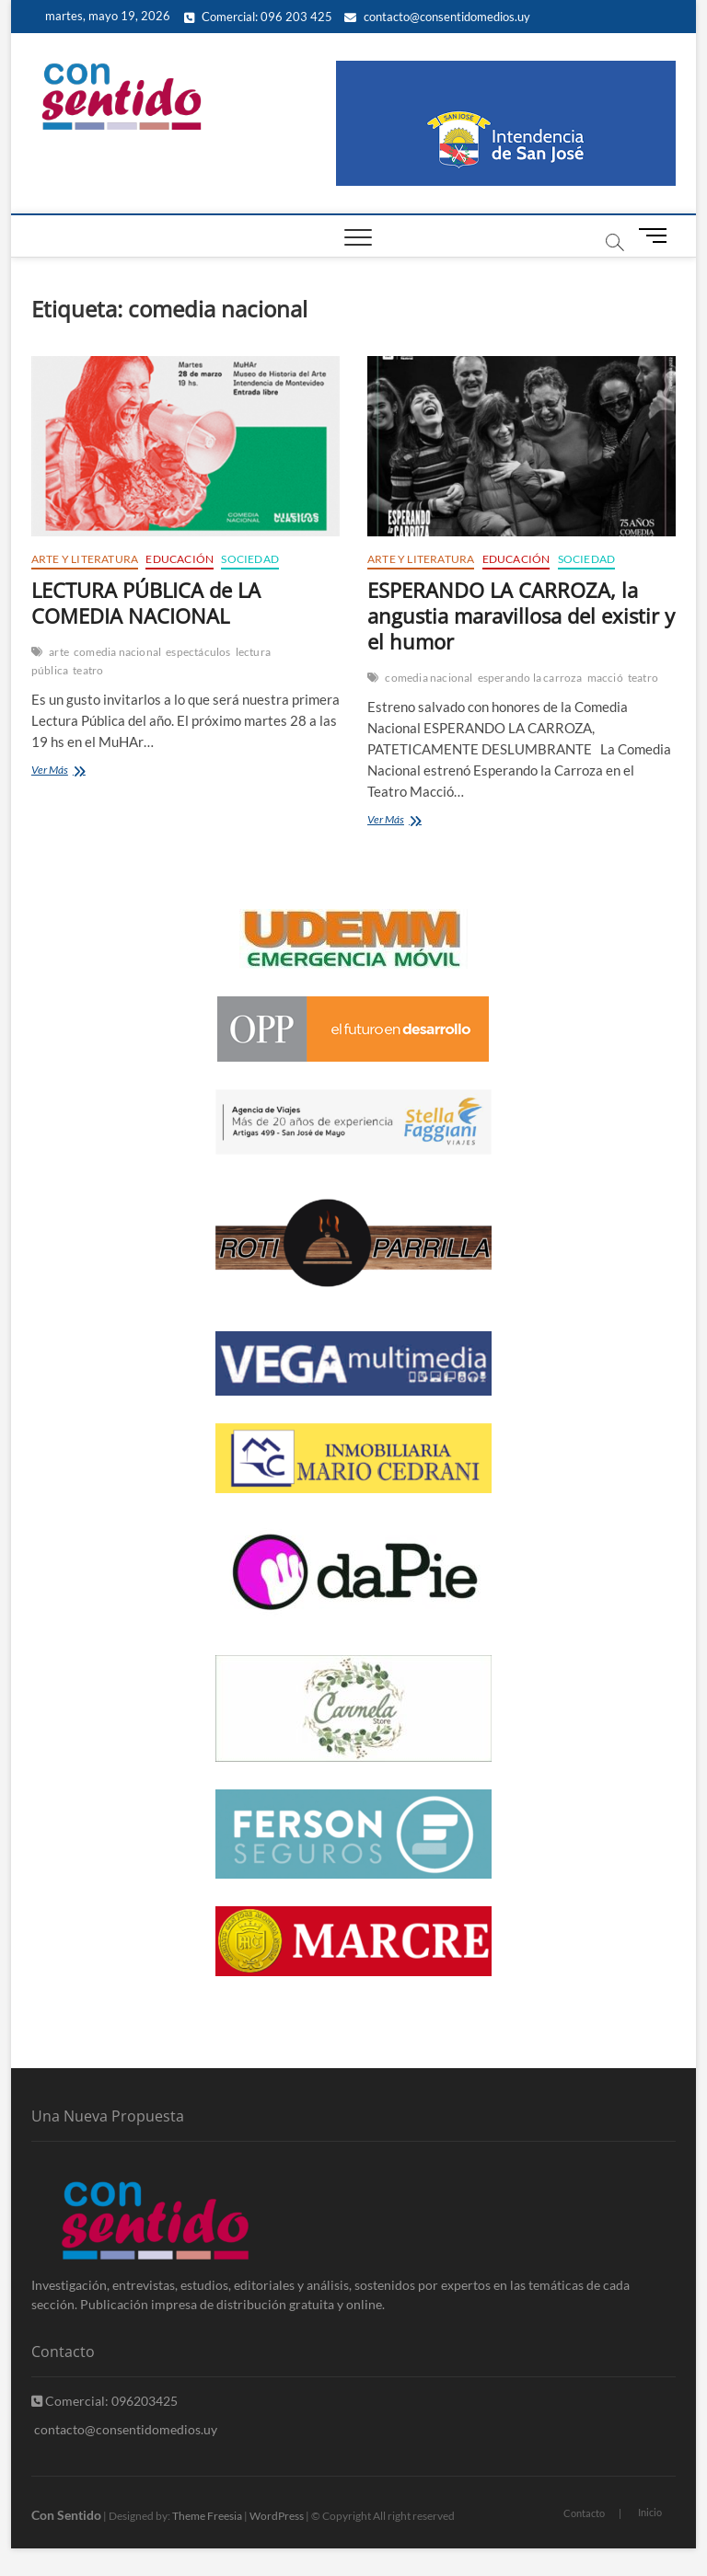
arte (59, 652)
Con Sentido (66, 2515)
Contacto (584, 2513)
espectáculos (198, 652)
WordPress (276, 2516)
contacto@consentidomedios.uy (437, 16)
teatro (88, 670)
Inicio (650, 2512)
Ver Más (74, 771)
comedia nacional (117, 652)
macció (605, 677)
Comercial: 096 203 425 (258, 16)
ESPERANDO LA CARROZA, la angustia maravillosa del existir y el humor (521, 615)
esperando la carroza (530, 677)
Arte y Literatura (84, 559)
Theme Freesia (207, 2516)
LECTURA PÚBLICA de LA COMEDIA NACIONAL (146, 602)
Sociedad (250, 559)
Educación (179, 559)
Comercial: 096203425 (104, 2401)
